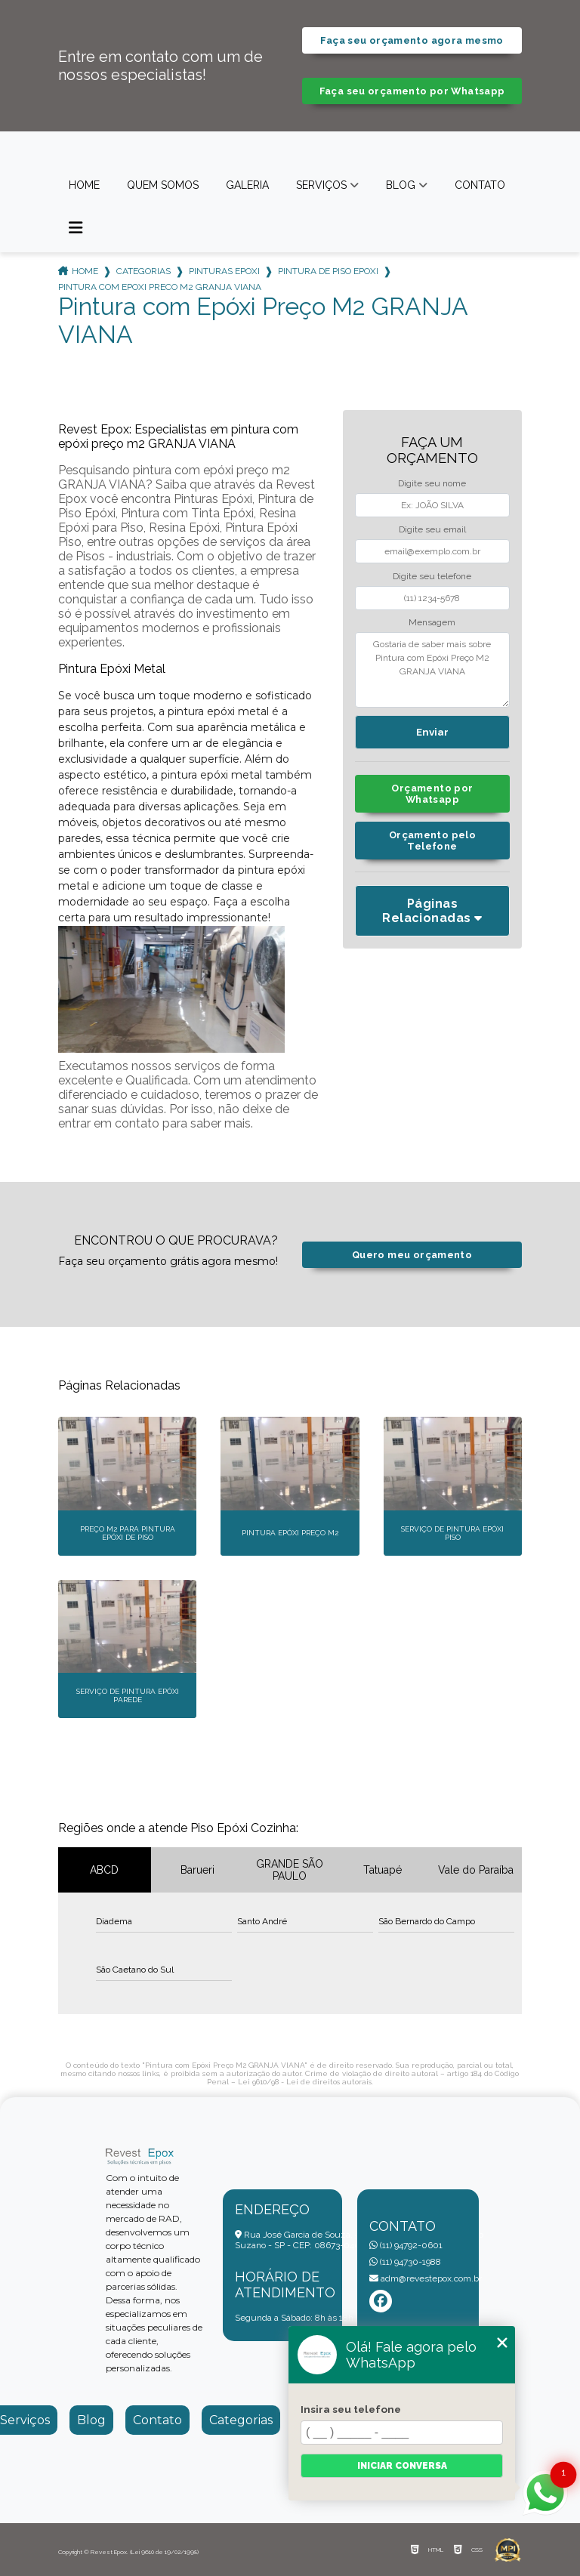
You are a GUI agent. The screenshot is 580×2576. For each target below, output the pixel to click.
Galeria (247, 185)
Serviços (321, 185)
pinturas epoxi (224, 271)
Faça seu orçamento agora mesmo (411, 40)
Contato (480, 185)
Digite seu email (432, 529)
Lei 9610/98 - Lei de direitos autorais (305, 2082)
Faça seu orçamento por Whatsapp (412, 91)
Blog (400, 185)
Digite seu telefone (432, 576)
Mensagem (432, 622)
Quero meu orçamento (412, 1254)
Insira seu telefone (351, 2409)
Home (84, 185)
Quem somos (163, 185)
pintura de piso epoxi (328, 271)
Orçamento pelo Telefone (432, 840)
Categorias (143, 271)
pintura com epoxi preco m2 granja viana (159, 287)
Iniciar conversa (402, 2465)
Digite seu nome (432, 483)
